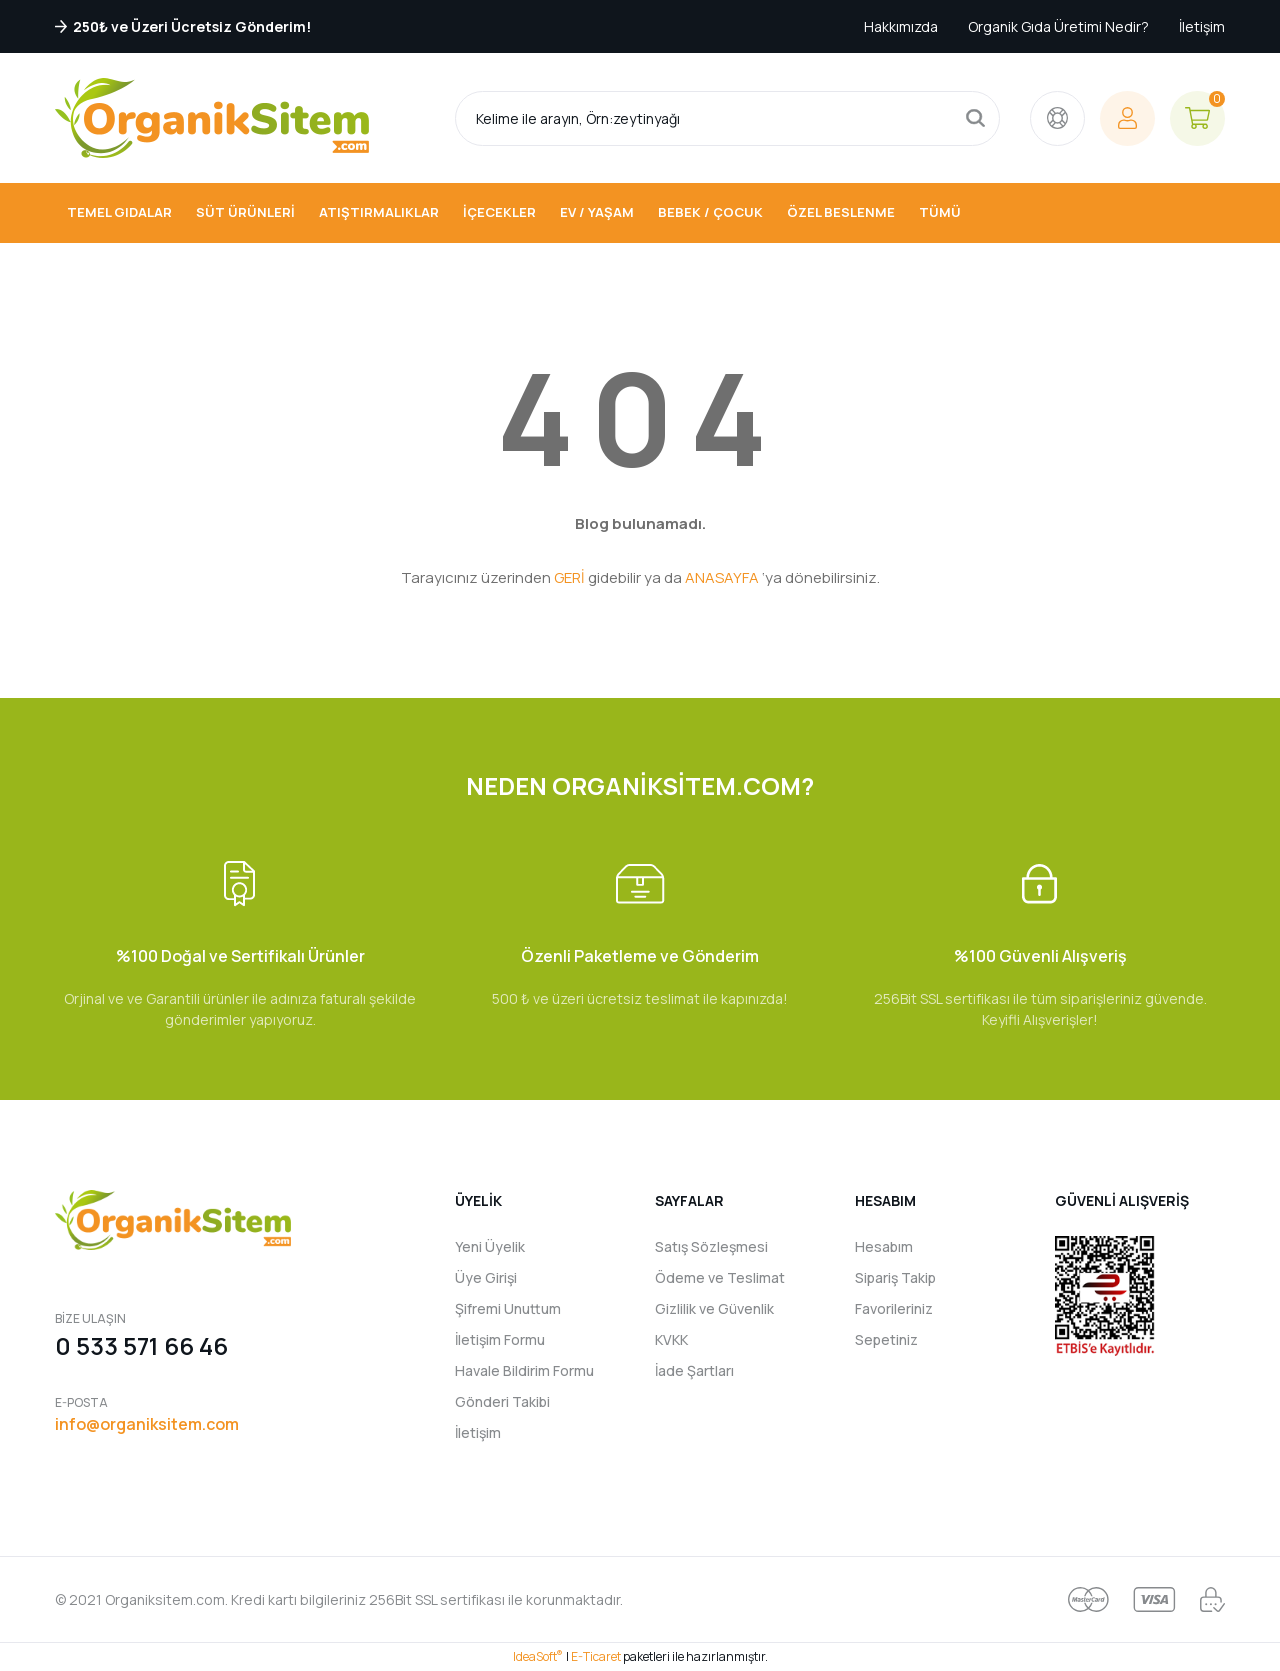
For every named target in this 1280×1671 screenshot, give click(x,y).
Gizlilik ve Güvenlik (714, 1308)
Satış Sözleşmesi (711, 1246)
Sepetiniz (886, 1339)
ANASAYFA (722, 577)
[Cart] (1197, 118)
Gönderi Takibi (502, 1401)
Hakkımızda (901, 26)
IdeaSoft (538, 1656)
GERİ (569, 577)
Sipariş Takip (895, 1277)
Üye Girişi (486, 1277)
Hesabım (884, 1246)
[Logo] (212, 118)
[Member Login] (1127, 118)
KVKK (671, 1339)
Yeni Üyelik (490, 1246)
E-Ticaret (596, 1656)
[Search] (727, 118)
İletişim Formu (500, 1339)
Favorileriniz (894, 1308)
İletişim (1202, 26)
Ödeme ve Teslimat (720, 1277)
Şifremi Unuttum (508, 1308)
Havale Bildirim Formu (524, 1370)
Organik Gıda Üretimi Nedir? (1058, 26)
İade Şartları (694, 1370)
